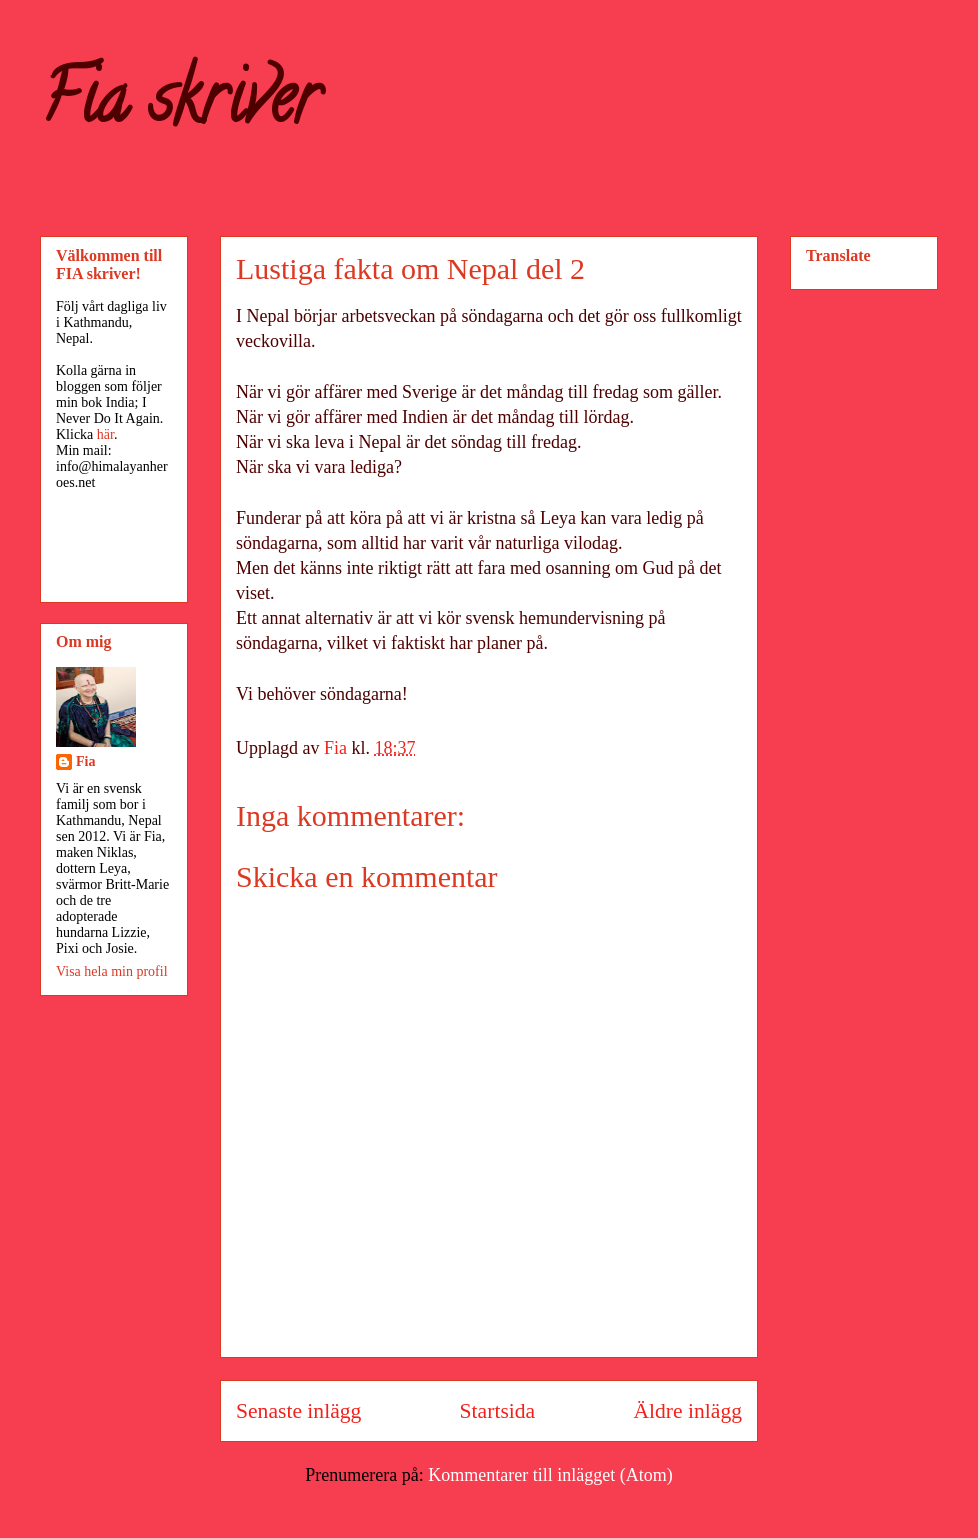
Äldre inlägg (687, 1411)
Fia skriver (179, 106)
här (105, 434)
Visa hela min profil (112, 971)
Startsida (498, 1411)
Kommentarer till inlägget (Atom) (550, 1475)
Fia (85, 761)
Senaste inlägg (298, 1411)
